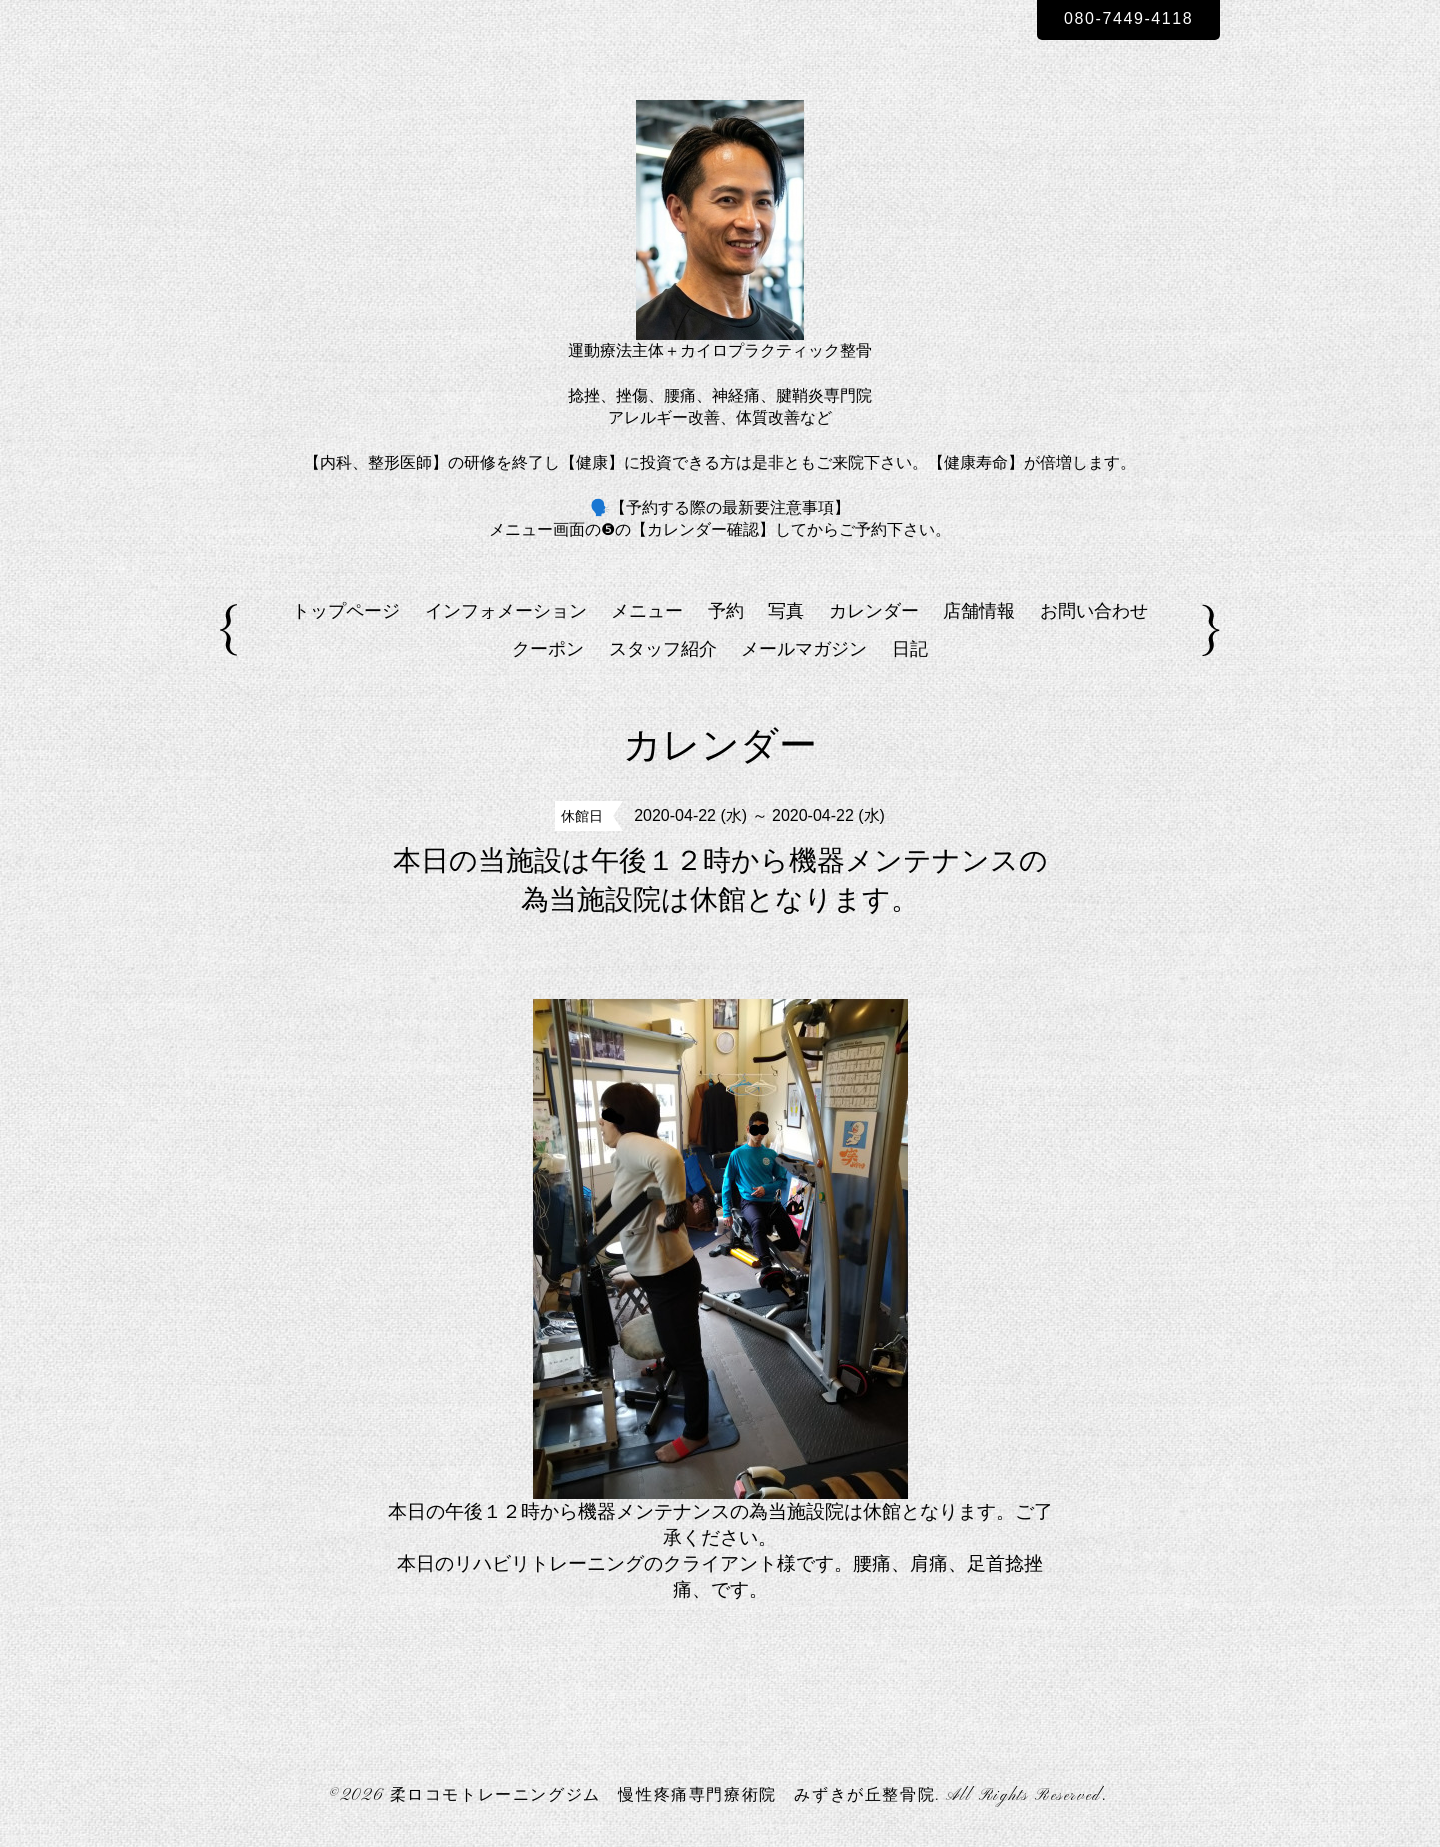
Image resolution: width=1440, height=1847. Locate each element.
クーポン (548, 649)
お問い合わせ (1094, 611)
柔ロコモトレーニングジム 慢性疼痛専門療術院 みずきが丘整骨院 (663, 1796)
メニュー (647, 611)
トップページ (346, 611)
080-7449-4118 (1128, 18)
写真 (786, 611)
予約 (726, 611)
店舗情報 (979, 611)
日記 (910, 649)
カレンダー (874, 611)
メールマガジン (804, 649)
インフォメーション (506, 611)
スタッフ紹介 (663, 649)
